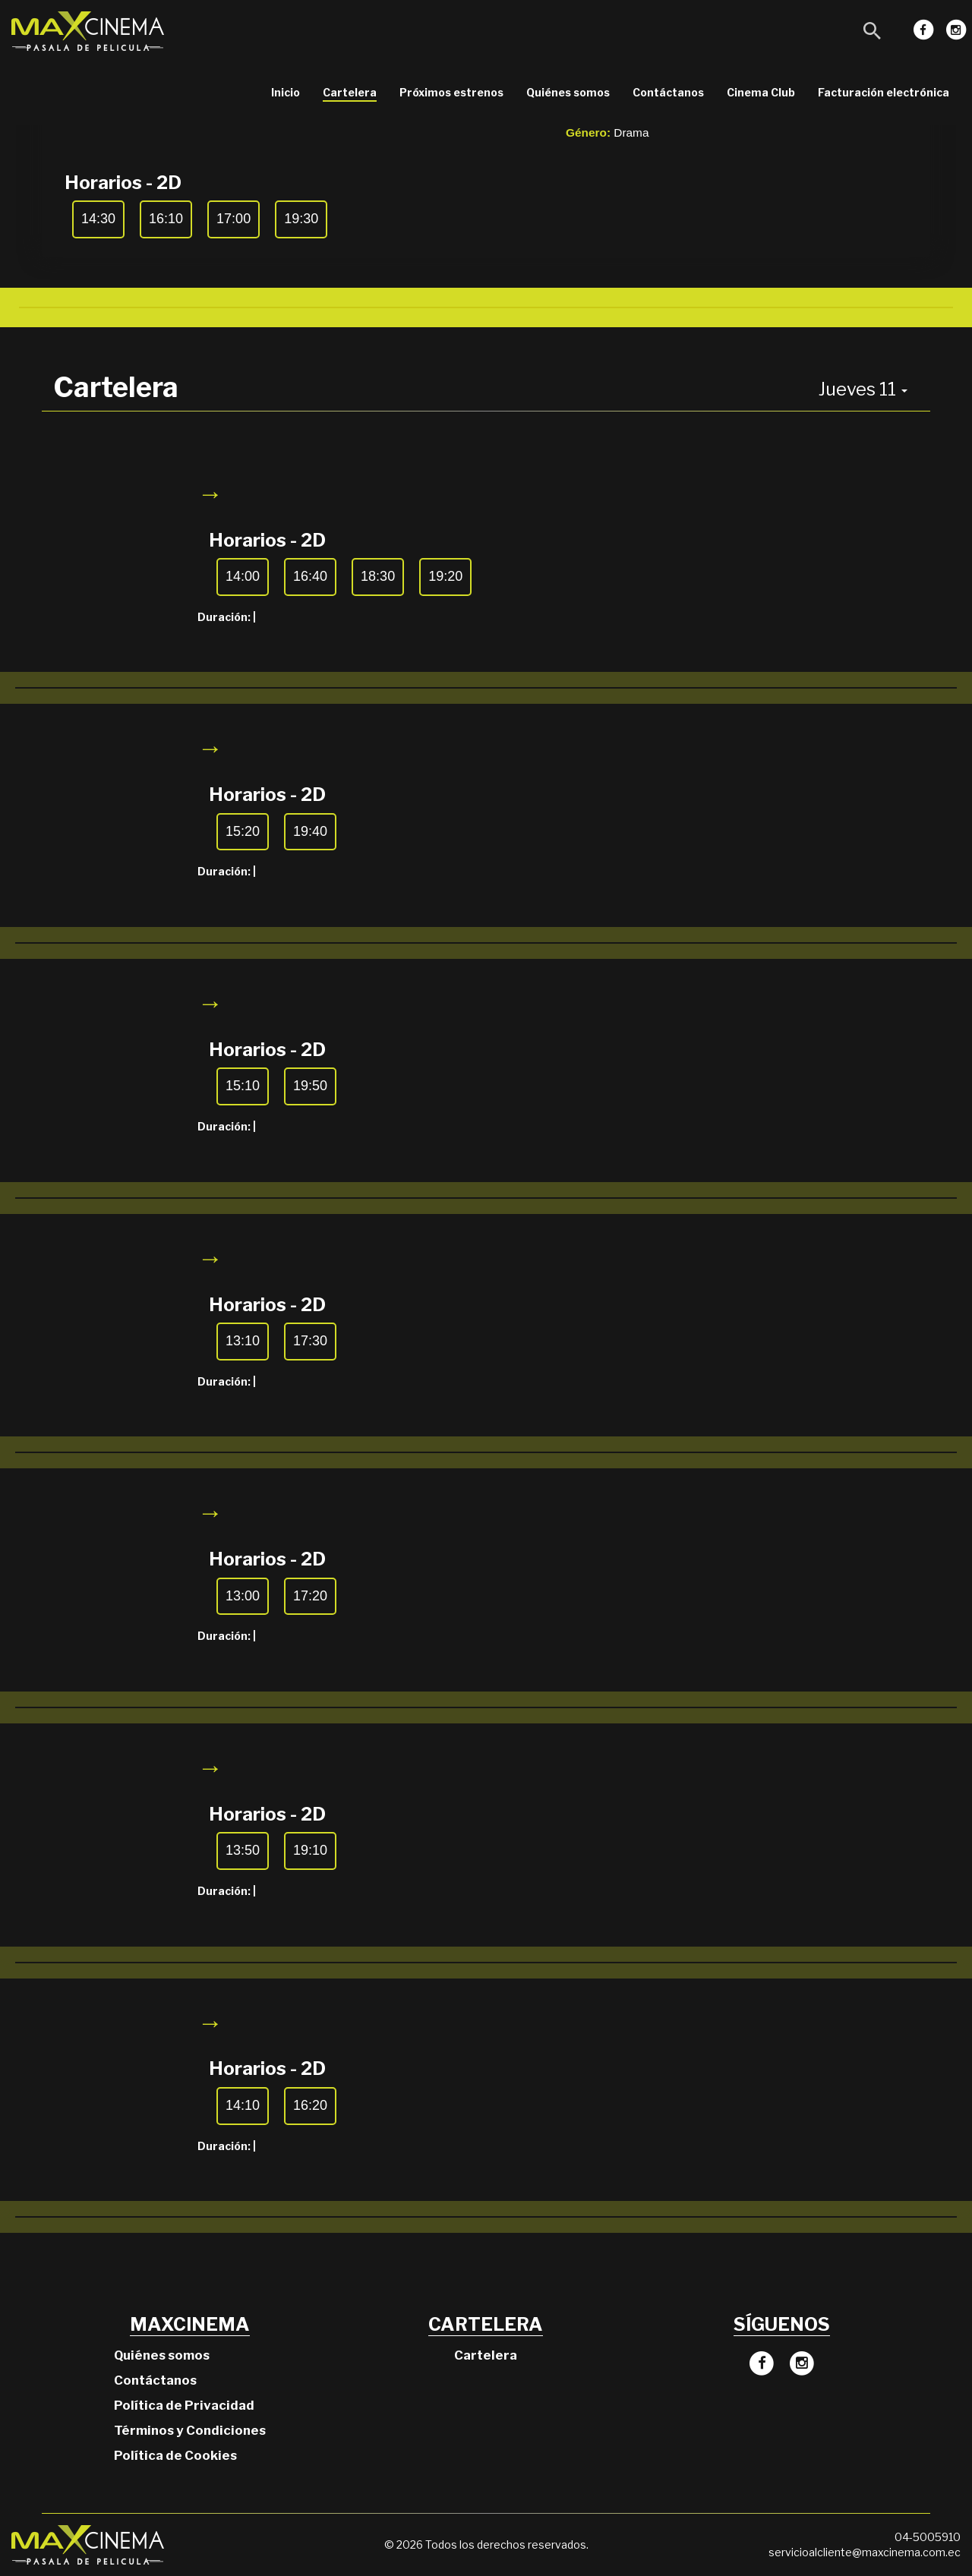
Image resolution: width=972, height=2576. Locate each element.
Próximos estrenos (451, 92)
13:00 (243, 1595)
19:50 (310, 1085)
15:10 (243, 1085)
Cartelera (350, 92)
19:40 (310, 831)
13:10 (243, 1340)
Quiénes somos (568, 92)
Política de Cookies (175, 2455)
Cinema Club (761, 92)
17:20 (310, 1595)
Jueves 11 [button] (863, 389)
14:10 (243, 2105)
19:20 (445, 576)
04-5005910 (928, 2536)
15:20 (243, 831)
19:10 (310, 1850)
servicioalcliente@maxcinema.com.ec (864, 2552)
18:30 (378, 576)
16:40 (310, 576)
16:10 (166, 218)
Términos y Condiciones (190, 2430)
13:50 (243, 1850)
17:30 (310, 1340)
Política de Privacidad (184, 2405)
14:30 (98, 218)
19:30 (301, 218)
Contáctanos (668, 92)
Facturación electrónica (883, 92)
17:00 (233, 218)
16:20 (310, 2105)
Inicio (285, 92)
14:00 (243, 576)
